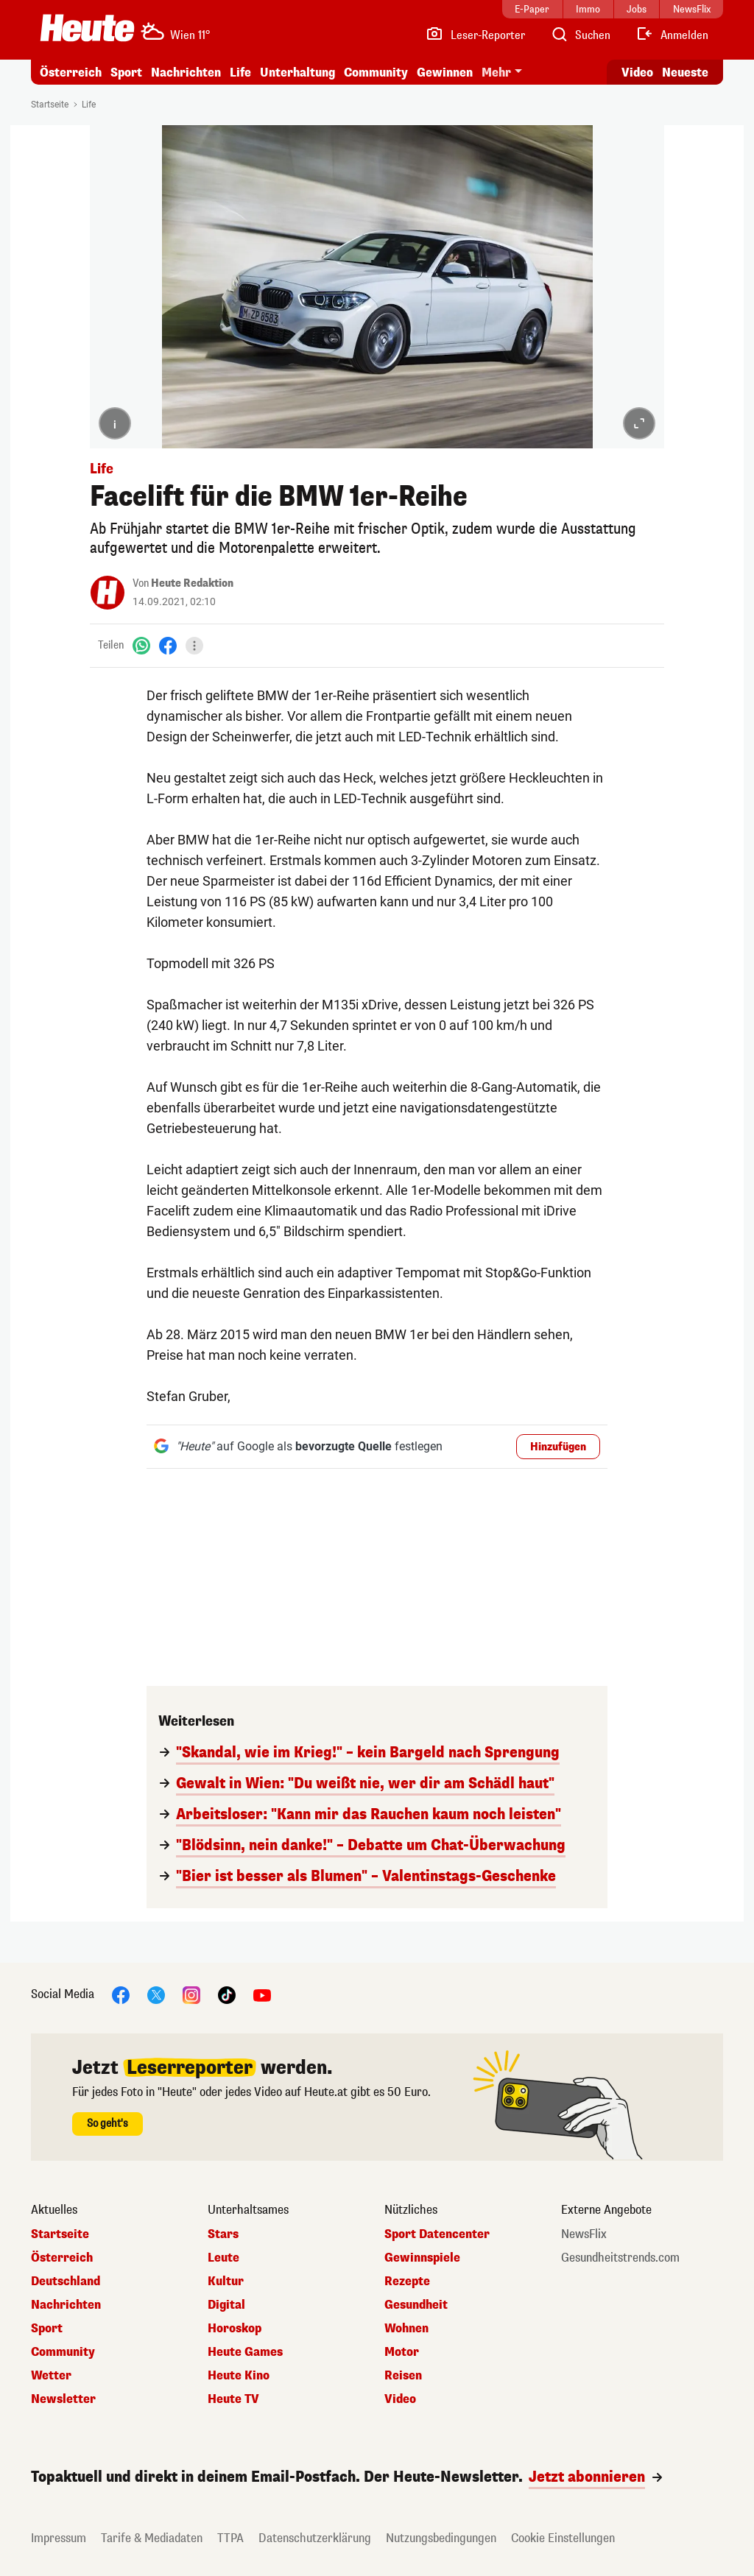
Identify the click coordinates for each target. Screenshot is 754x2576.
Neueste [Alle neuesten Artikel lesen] (685, 72)
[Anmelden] (671, 35)
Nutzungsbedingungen (441, 2538)
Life (240, 72)
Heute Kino (238, 2375)
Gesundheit (416, 2305)
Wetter (51, 2375)
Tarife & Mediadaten (151, 2538)
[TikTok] (227, 1994)
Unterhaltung (297, 72)
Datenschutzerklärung (314, 2538)
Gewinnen (445, 72)
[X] (156, 1994)
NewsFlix (584, 2234)
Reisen (403, 2375)
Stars (223, 2234)
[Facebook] (168, 645)
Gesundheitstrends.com (620, 2258)
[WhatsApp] (141, 645)
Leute (223, 2258)
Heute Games (245, 2352)
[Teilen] (194, 645)
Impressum (58, 2538)
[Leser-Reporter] (475, 35)
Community (376, 72)
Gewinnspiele (422, 2258)
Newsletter (63, 2399)
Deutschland (65, 2281)
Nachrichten (186, 72)
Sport (126, 72)
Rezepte (407, 2281)
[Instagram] (191, 1994)
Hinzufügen (558, 1447)
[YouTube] (262, 1994)
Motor (401, 2352)
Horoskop (234, 2328)
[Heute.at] (87, 28)
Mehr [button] (496, 72)
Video (400, 2399)
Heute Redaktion (192, 583)
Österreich (71, 72)
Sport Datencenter (437, 2234)
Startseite (49, 104)
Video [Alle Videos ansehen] (637, 72)
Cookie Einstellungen (563, 2538)
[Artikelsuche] (580, 35)
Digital (226, 2305)
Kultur (226, 2281)
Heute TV (233, 2399)
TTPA (230, 2538)
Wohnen (406, 2328)
